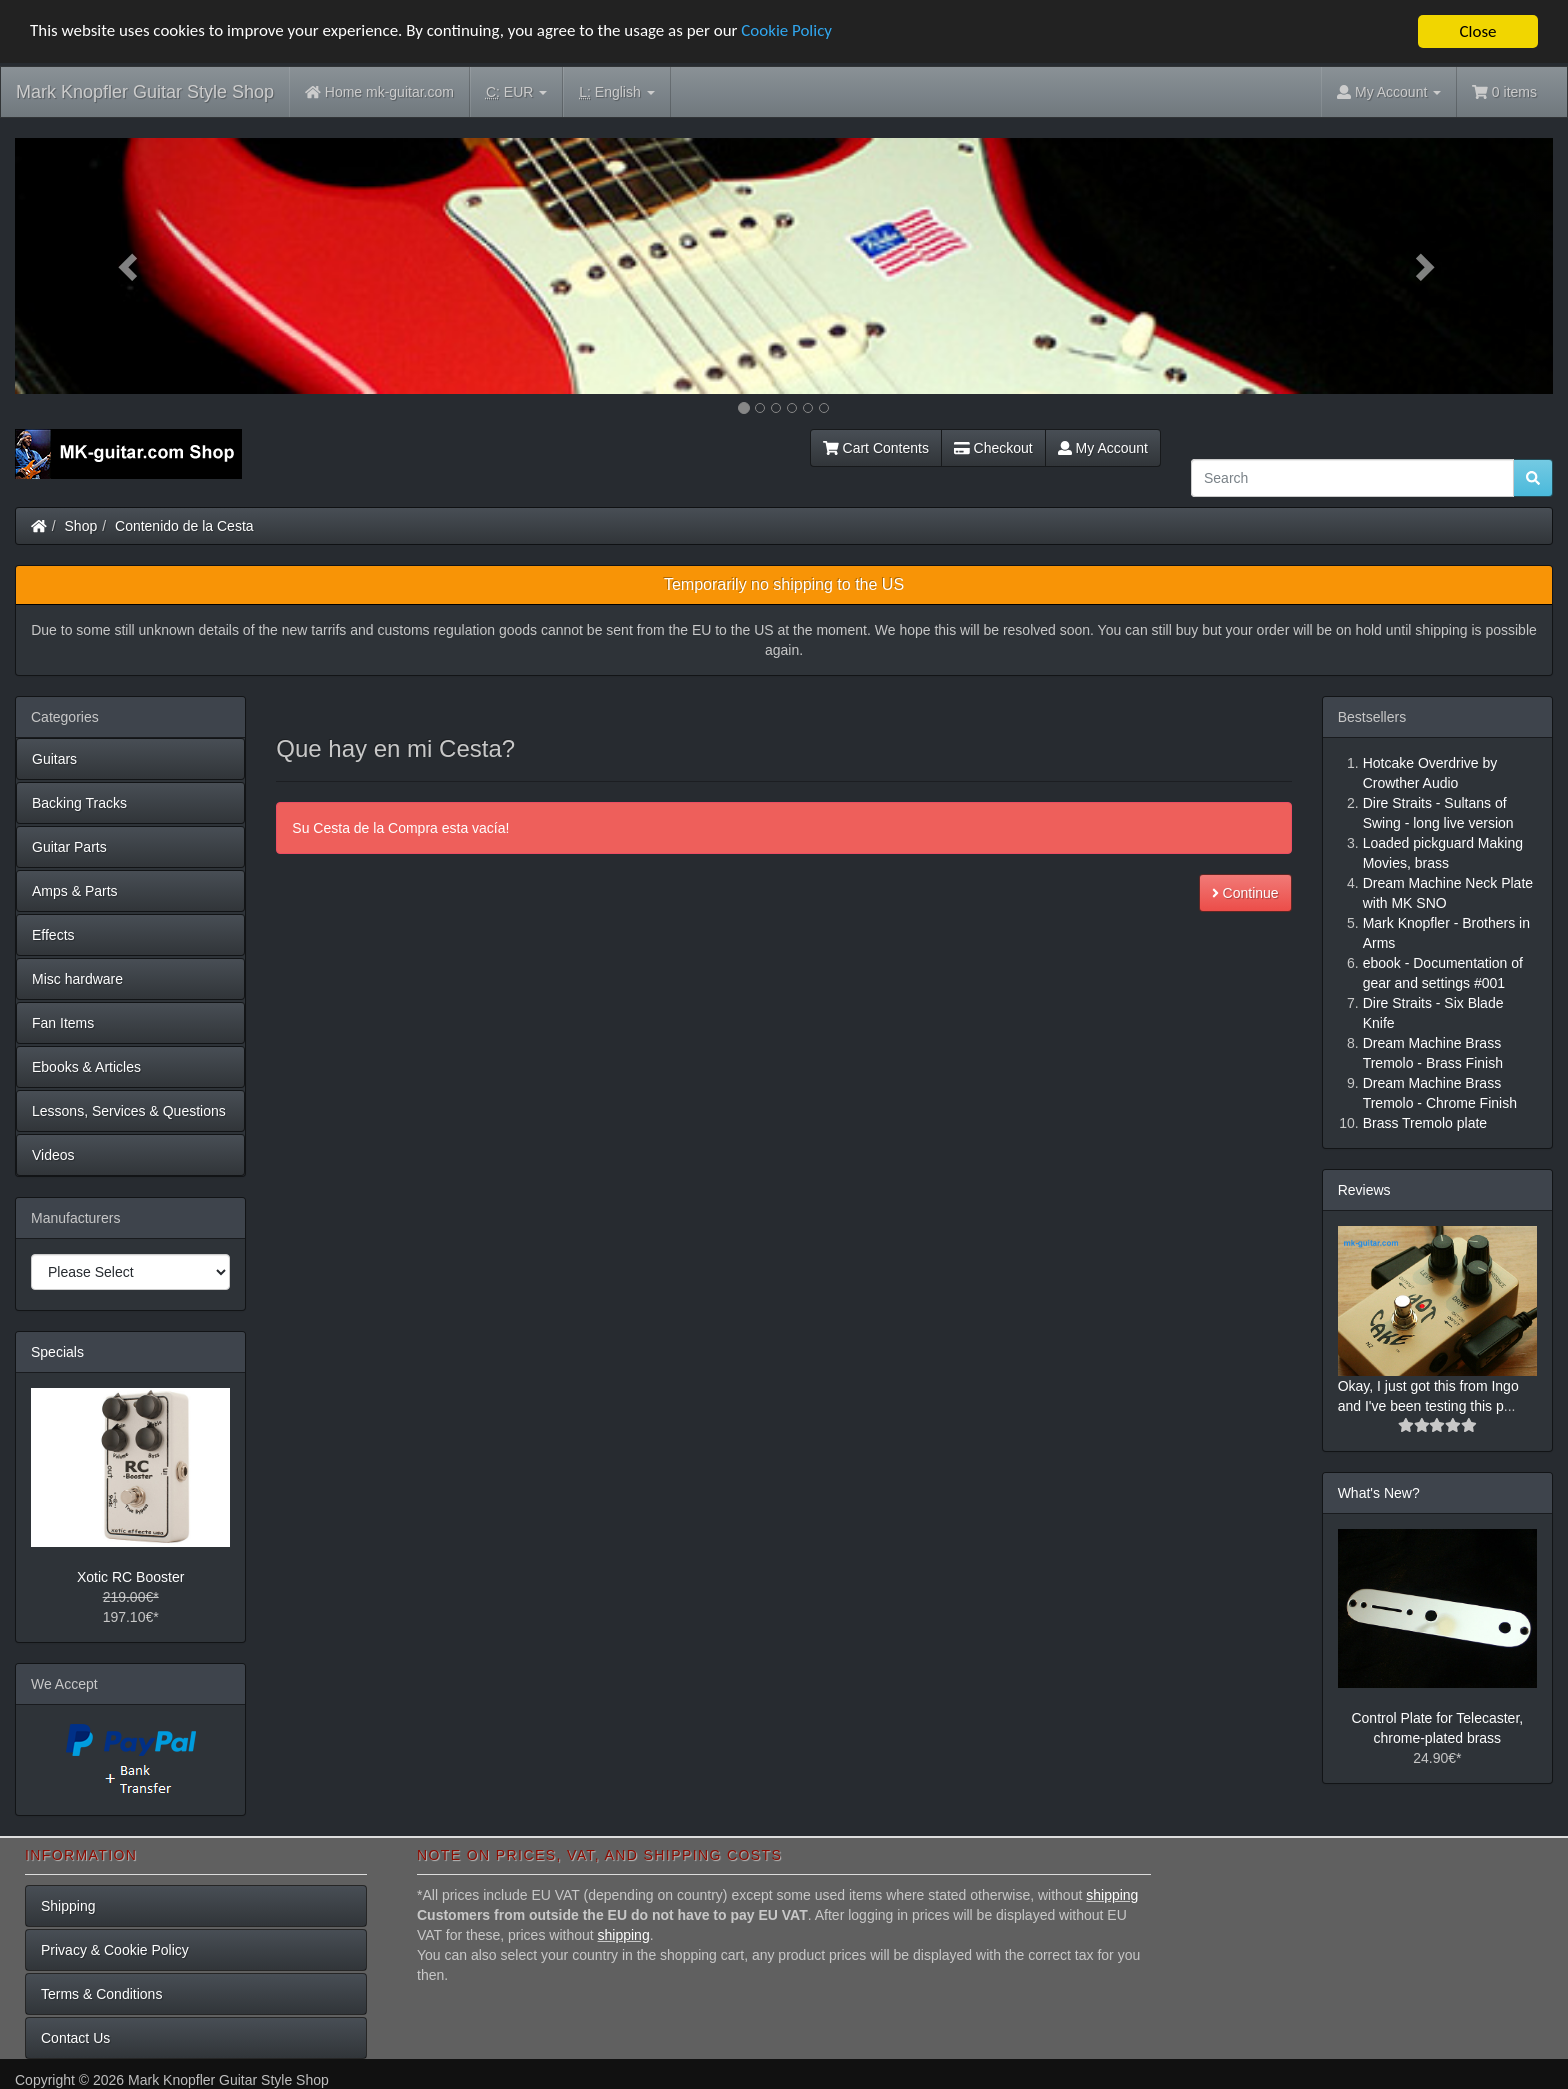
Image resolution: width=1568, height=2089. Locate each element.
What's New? (1379, 1493)
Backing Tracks (79, 803)
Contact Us (75, 2038)
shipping (1112, 1895)
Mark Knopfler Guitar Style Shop (145, 92)
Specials (57, 1352)
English (616, 92)
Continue (1245, 893)
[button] (130, 266)
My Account (1103, 448)
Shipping (68, 1906)
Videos (53, 1155)
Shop (81, 526)
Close (1477, 31)
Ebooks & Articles (86, 1067)
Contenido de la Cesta (184, 526)
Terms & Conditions (101, 1994)
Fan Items (63, 1023)
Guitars (54, 759)
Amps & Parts (75, 891)
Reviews (1364, 1190)
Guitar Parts (69, 847)
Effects (53, 935)
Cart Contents (876, 448)
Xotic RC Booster (130, 1577)
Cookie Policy (789, 32)
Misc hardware (77, 979)
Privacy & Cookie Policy (115, 1950)
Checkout (993, 448)
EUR (516, 92)
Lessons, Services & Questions (129, 1111)
